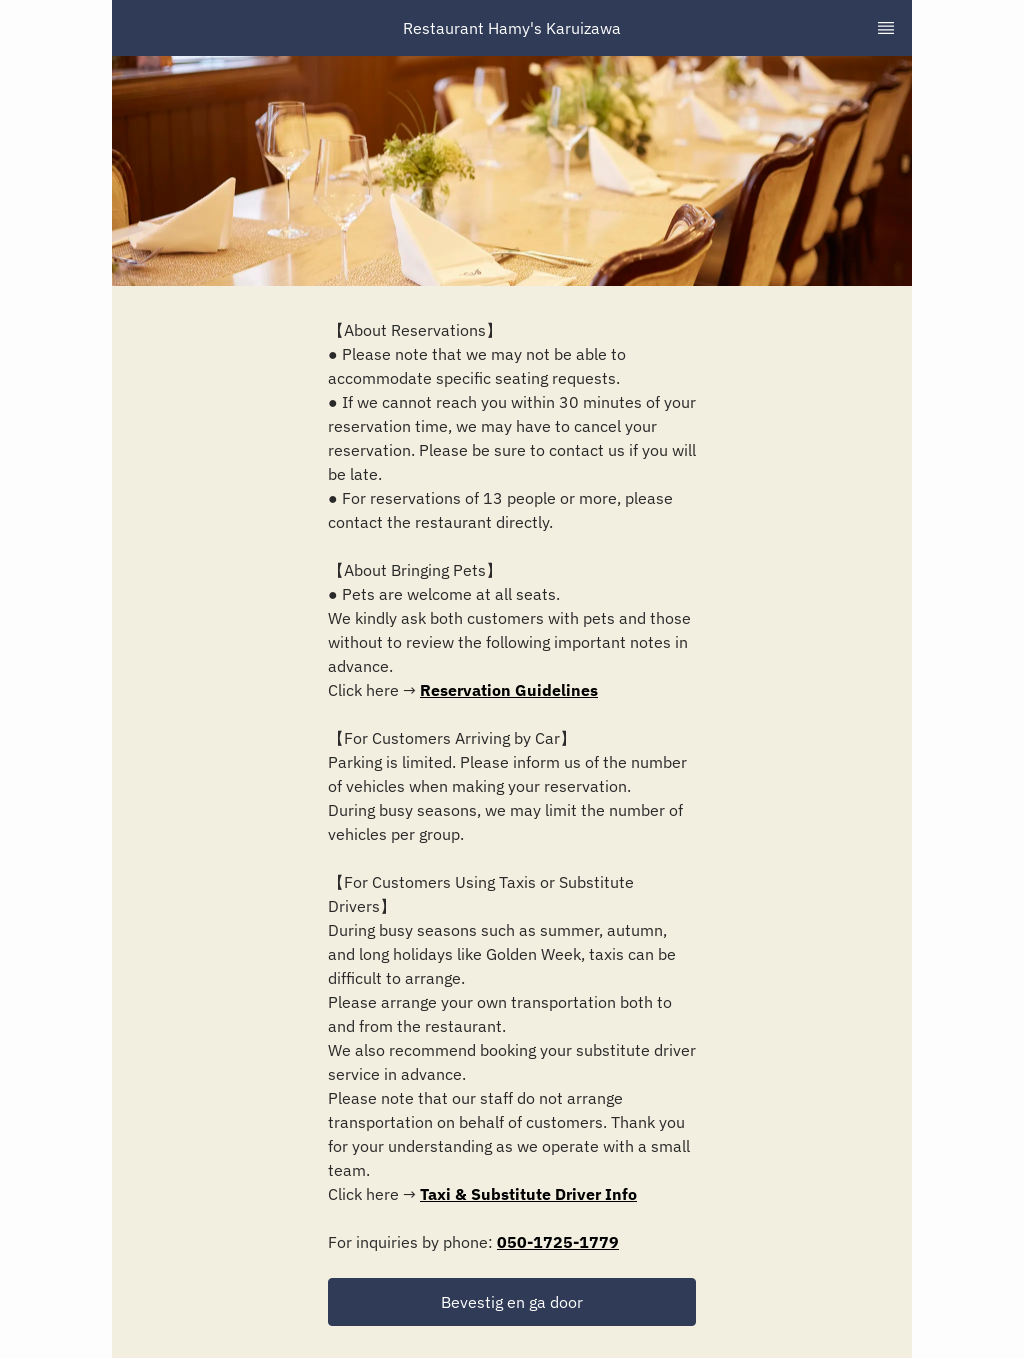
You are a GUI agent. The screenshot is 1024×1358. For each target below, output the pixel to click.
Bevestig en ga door (512, 1302)
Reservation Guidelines (509, 690)
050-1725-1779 (558, 1242)
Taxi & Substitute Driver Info (528, 1194)
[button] (512, 1302)
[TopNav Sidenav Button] (886, 28)
